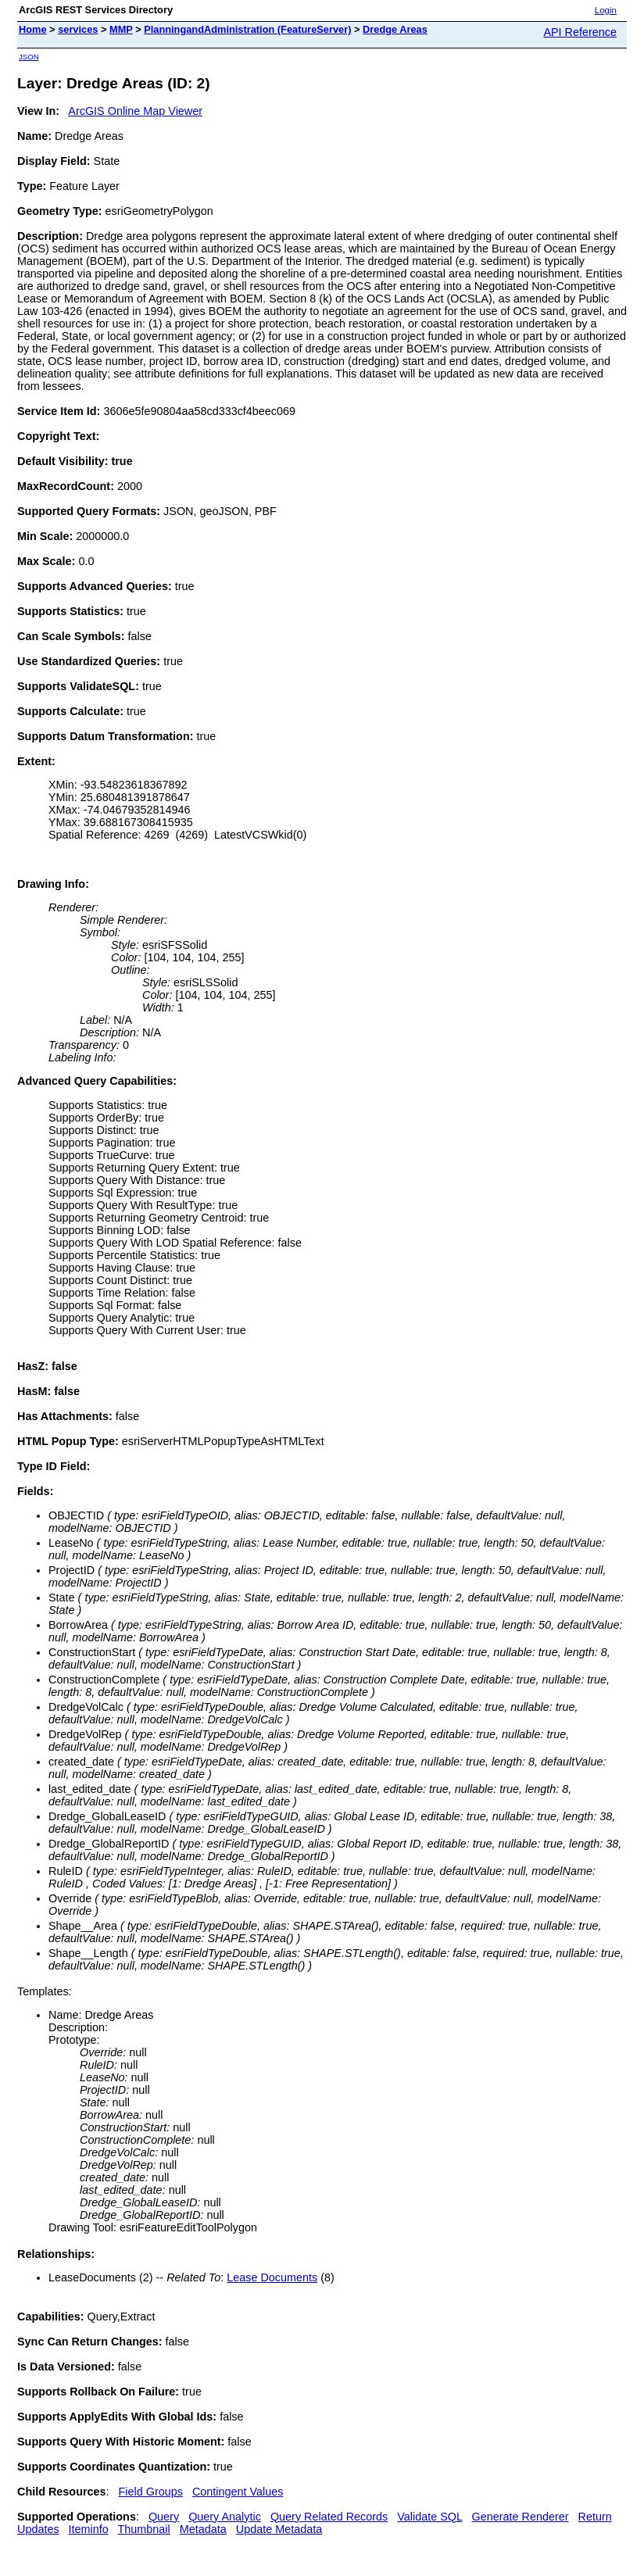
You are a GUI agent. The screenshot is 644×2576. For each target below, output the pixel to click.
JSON (29, 56)
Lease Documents (272, 2277)
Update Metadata (279, 2529)
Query (163, 2516)
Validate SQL (429, 2516)
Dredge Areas (395, 29)
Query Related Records (329, 2516)
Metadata (203, 2529)
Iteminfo (89, 2529)
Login (606, 10)
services (78, 29)
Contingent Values (238, 2491)
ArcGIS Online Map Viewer (135, 111)
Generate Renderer (519, 2516)
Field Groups (151, 2491)
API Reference (580, 32)
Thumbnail (144, 2529)
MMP (121, 29)
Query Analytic (224, 2516)
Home (33, 29)
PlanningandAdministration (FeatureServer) (247, 29)
